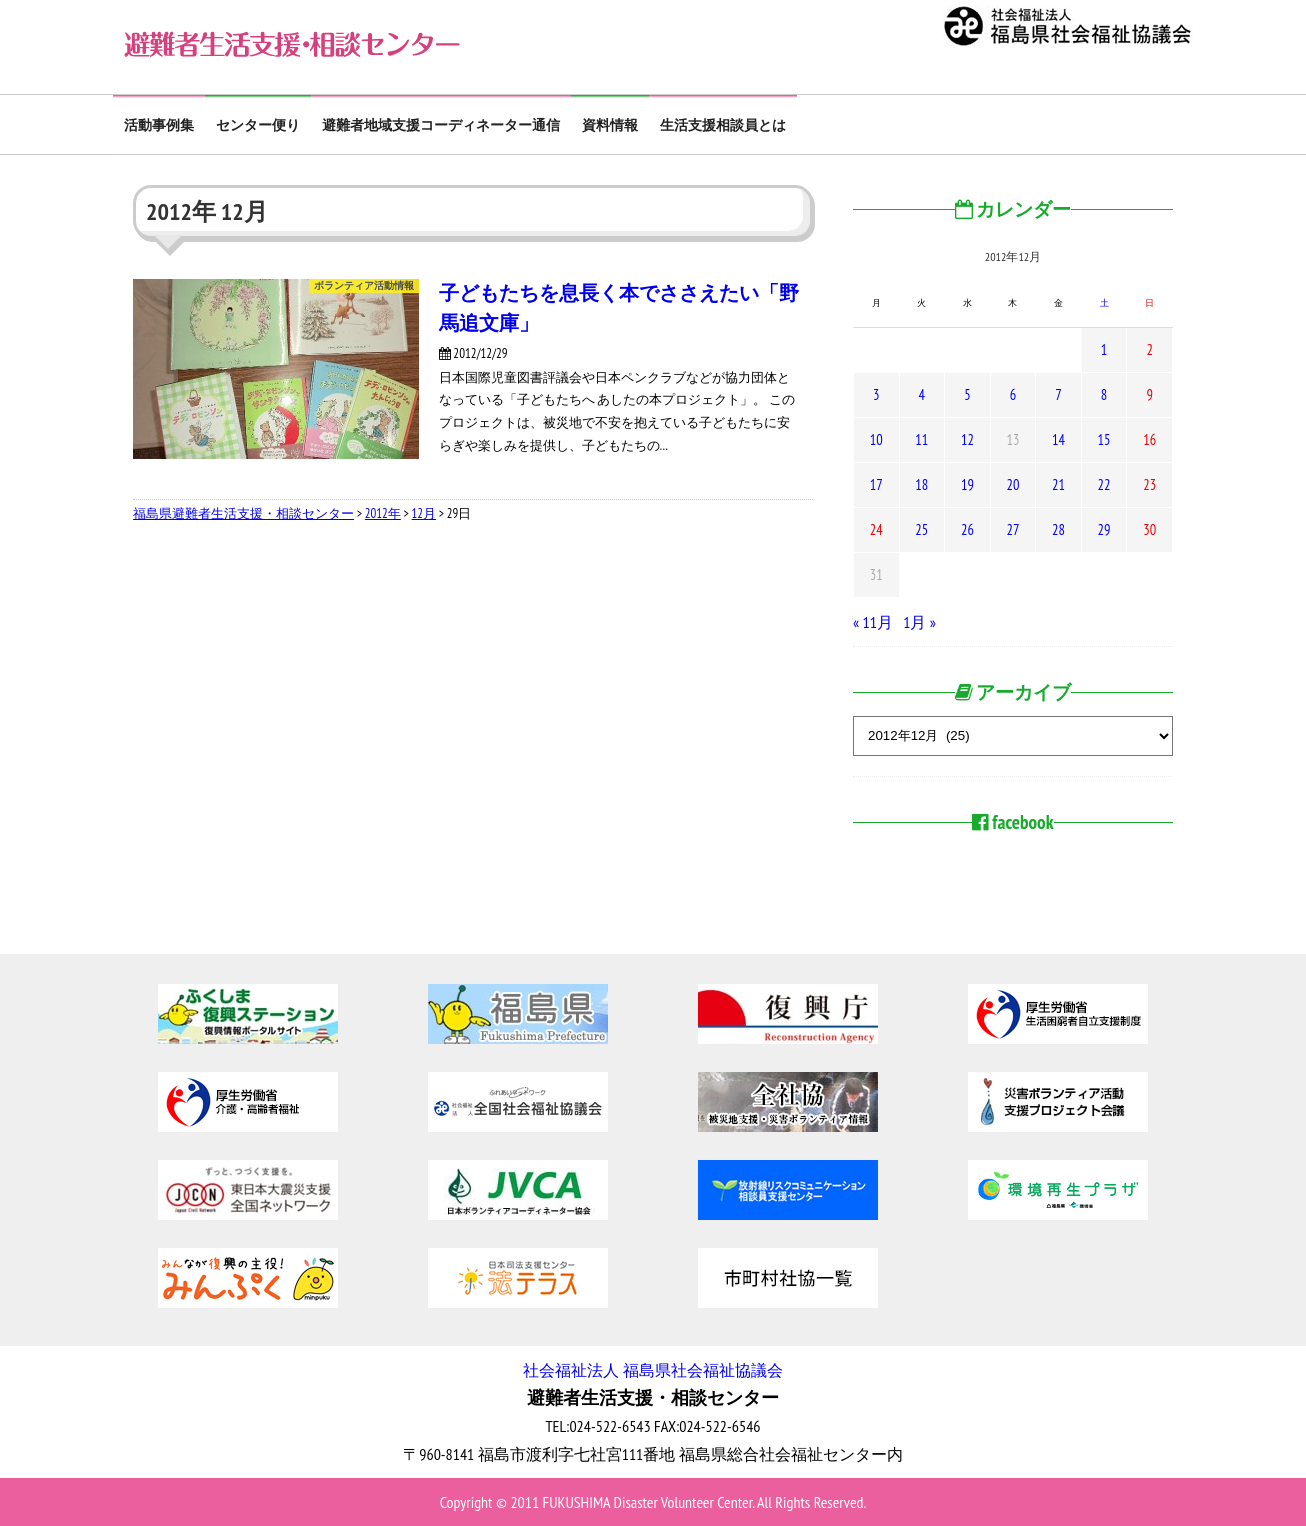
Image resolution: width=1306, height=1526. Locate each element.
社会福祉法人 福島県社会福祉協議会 (652, 1370)
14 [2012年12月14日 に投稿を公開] (1058, 439)
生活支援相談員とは (723, 125)
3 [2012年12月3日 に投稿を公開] (876, 394)
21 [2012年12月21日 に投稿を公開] (1058, 484)
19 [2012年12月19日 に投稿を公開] (967, 484)
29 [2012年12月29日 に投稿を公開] (1104, 529)
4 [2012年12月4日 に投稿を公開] (922, 394)
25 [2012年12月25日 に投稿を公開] (921, 529)
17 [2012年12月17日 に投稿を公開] (876, 484)
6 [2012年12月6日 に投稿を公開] (1013, 394)
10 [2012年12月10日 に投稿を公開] (876, 439)
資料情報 (610, 125)
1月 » (919, 622)
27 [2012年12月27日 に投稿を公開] (1012, 529)
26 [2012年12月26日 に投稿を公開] (967, 529)
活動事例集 (159, 125)
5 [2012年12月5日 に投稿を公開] (967, 394)
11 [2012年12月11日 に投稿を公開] (921, 439)
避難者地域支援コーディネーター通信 (441, 125)
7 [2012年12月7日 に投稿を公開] (1058, 394)
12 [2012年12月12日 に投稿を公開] (967, 439)
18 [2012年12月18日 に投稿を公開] (921, 484)
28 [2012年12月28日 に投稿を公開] (1058, 529)
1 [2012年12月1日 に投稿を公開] (1104, 349)
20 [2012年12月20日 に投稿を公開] (1012, 484)
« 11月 (873, 622)
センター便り (258, 125)
